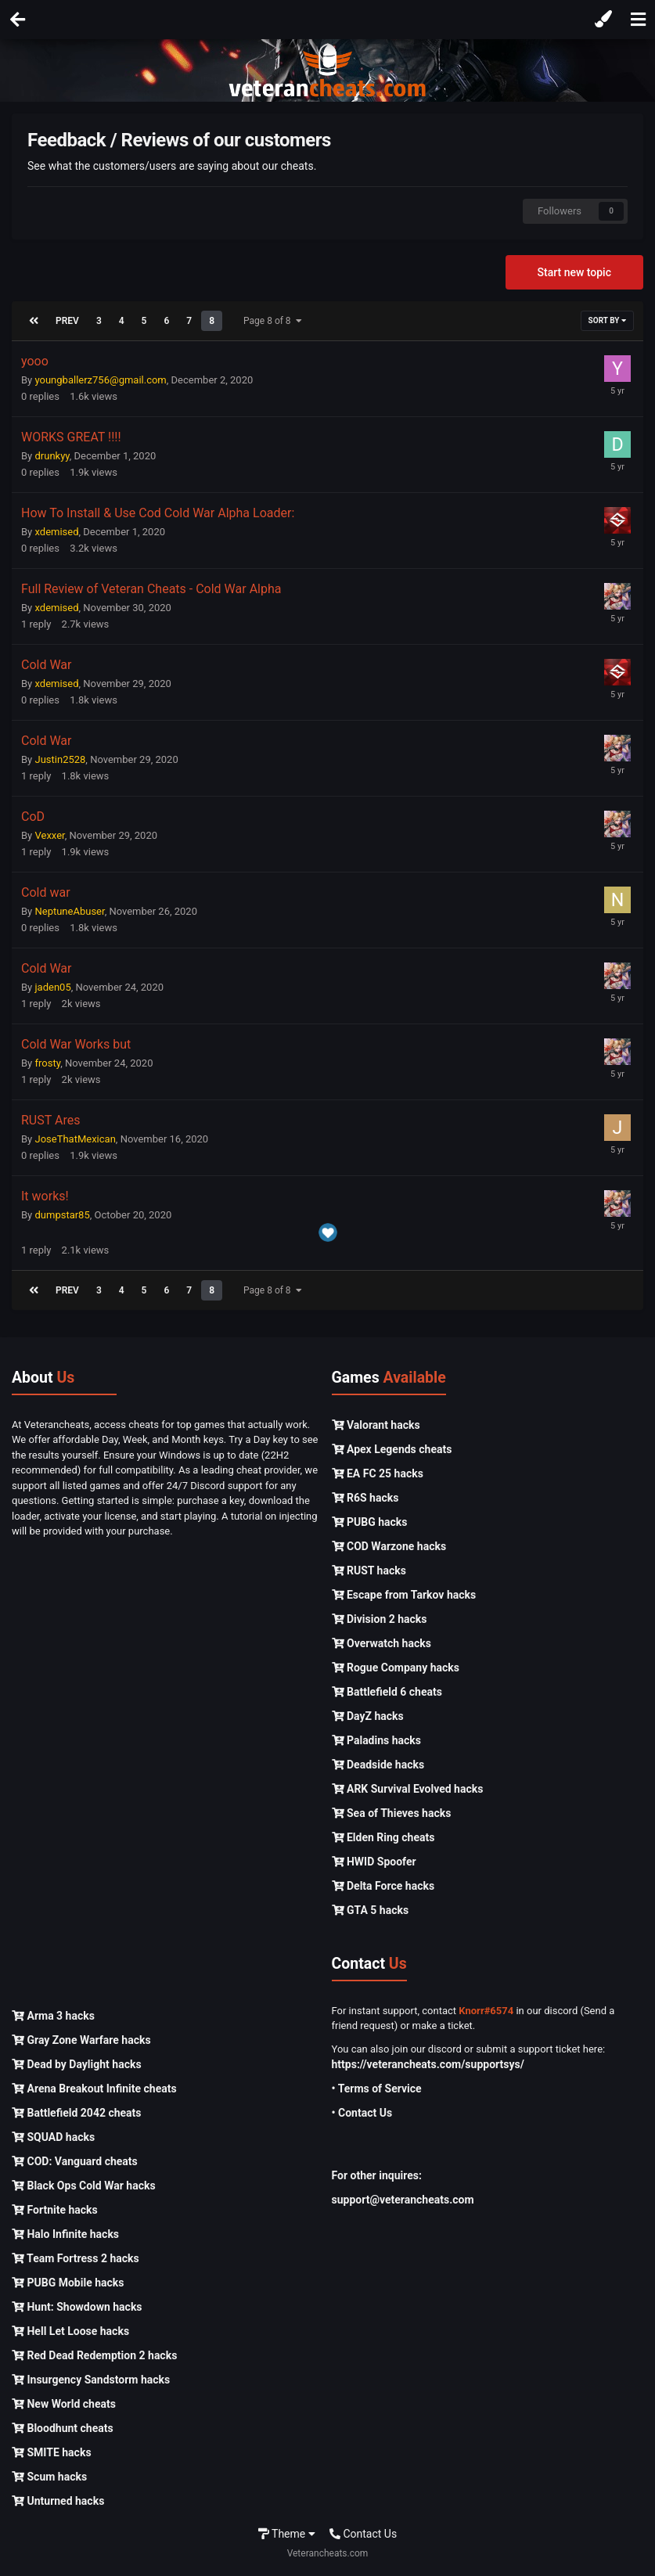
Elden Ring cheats (383, 1837)
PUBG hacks (370, 1522)
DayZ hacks (368, 1716)
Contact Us (363, 2533)
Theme (286, 2533)
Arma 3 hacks (53, 2015)
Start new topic (574, 272)
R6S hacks (365, 1497)
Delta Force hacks (383, 1886)
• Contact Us (362, 2112)
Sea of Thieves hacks (392, 1813)
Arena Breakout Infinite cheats (94, 2088)
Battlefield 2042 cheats (77, 2112)
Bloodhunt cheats (62, 2428)
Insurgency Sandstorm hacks (91, 2379)
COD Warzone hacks (389, 1546)
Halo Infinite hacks (65, 2234)
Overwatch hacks (381, 1643)
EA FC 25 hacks (377, 1473)
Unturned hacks (58, 2501)
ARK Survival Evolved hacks (408, 1789)
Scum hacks (49, 2476)
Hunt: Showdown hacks (77, 2307)
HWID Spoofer (374, 1861)
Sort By (607, 320)
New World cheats (64, 2404)
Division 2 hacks (379, 1619)
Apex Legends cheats (392, 1449)
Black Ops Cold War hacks (84, 2185)
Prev (67, 320)
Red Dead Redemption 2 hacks (94, 2355)
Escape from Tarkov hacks (404, 1594)
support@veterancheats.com (403, 2199)
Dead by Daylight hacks (77, 2064)
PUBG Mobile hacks (68, 2282)
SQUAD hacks (53, 2137)
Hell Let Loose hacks (70, 2331)
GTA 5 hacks (370, 1910)
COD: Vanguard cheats (75, 2161)
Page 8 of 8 (272, 320)
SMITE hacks (52, 2452)
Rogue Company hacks (395, 1667)
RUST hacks (369, 1570)
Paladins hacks (377, 1740)
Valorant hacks (376, 1425)
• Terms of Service (377, 2088)
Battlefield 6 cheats (387, 1692)
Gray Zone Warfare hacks (81, 2040)
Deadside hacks (378, 1764)
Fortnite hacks (55, 2210)
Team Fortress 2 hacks (75, 2258)
